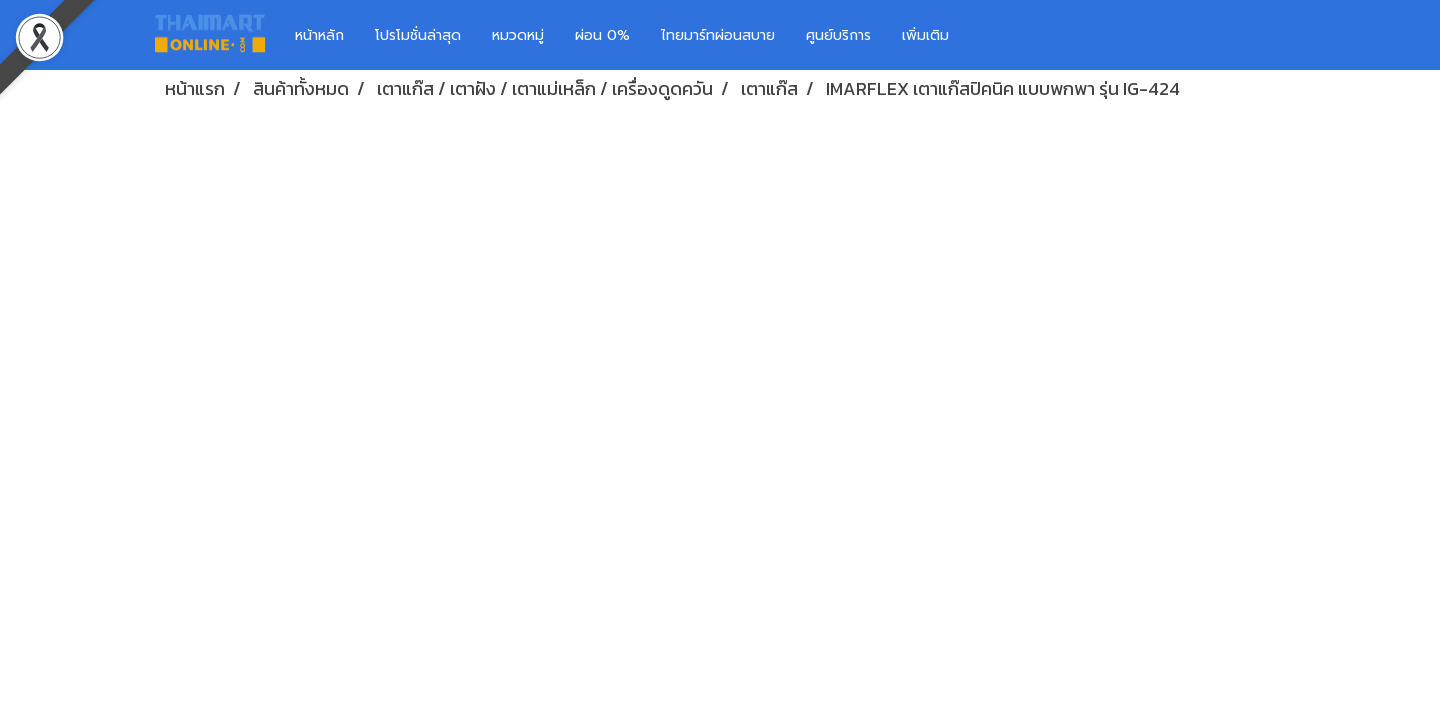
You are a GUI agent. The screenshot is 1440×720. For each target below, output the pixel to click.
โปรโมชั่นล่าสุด (418, 35)
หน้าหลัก (319, 35)
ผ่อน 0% (602, 35)
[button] (994, 35)
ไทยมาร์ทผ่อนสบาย (718, 35)
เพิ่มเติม (925, 35)
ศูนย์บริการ (838, 35)
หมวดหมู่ (518, 35)
